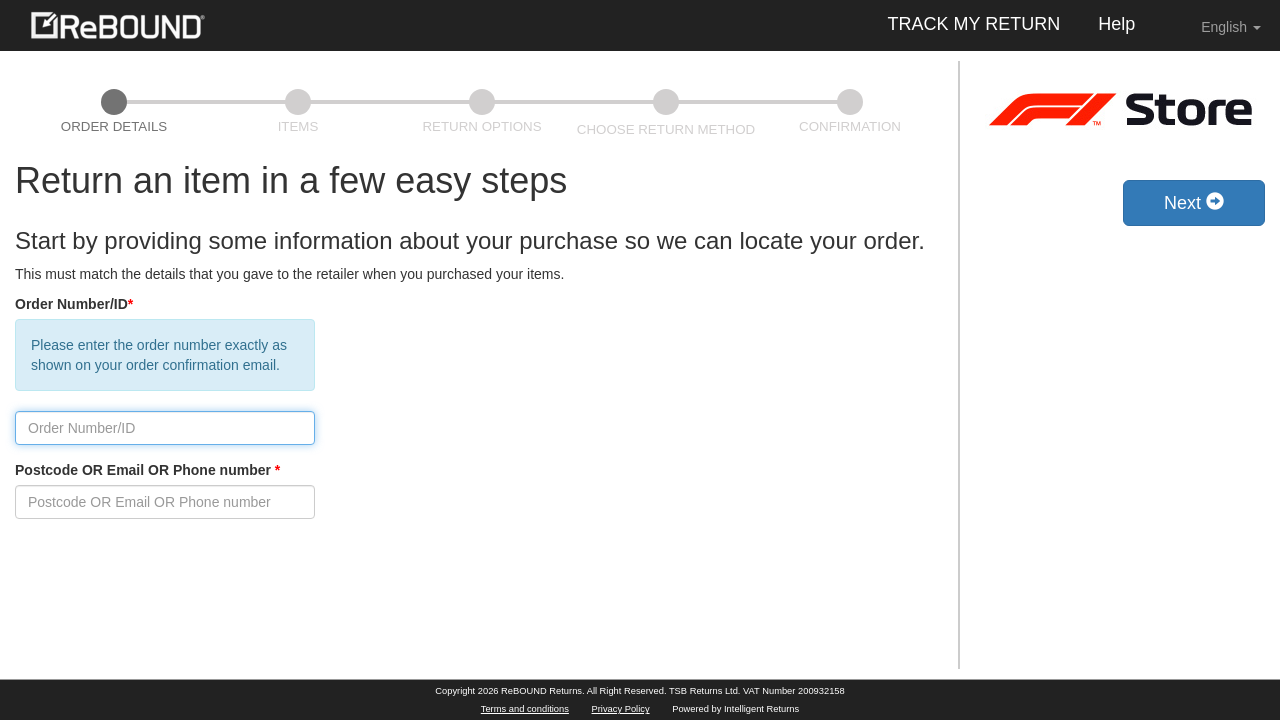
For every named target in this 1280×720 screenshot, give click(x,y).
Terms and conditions (525, 709)
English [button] (1217, 26)
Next (1194, 202)
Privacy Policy (621, 709)
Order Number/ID (74, 304)
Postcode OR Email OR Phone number (147, 470)
